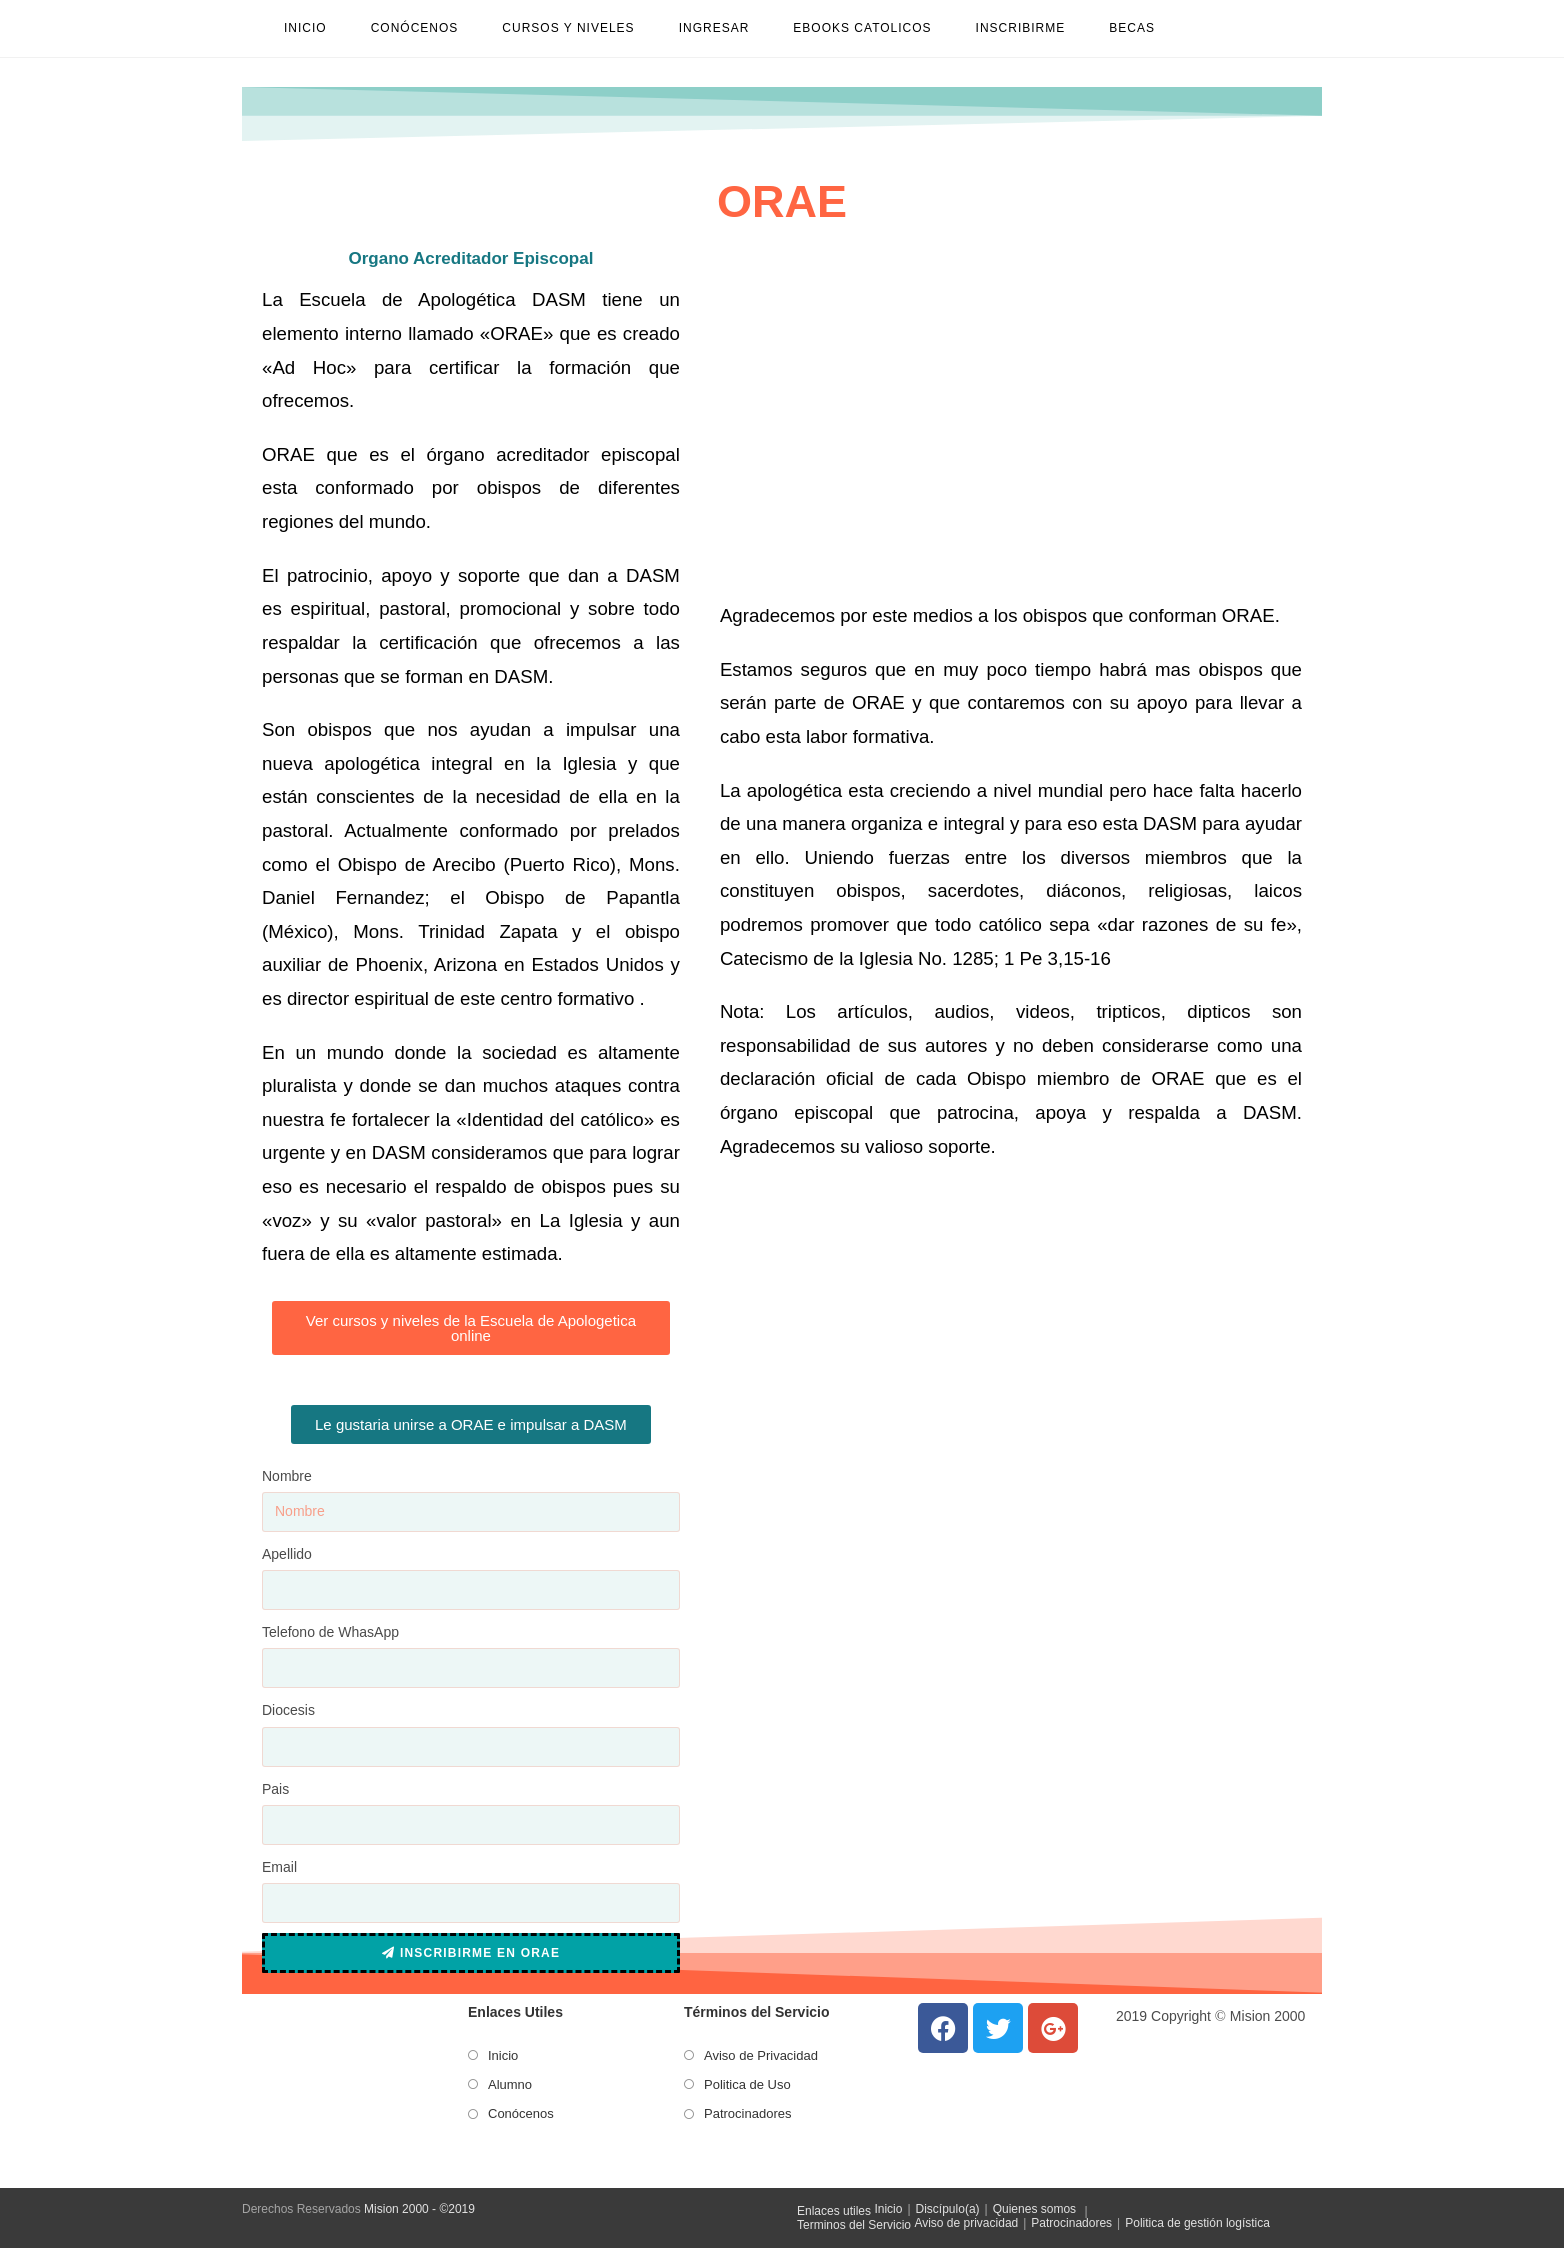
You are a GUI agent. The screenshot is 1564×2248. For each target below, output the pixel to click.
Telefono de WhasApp (330, 1632)
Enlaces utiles (834, 2211)
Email (279, 1867)
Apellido (287, 1554)
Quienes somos (1034, 2209)
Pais (275, 1789)
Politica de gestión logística (1197, 2223)
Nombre (287, 1476)
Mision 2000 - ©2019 (419, 2209)
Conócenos (521, 2113)
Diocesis (288, 1710)
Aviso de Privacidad (761, 2055)
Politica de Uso (747, 2084)
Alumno (510, 2084)
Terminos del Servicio (854, 2225)
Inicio (503, 2055)
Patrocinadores (747, 2113)
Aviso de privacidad (966, 2223)
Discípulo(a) (948, 2209)
